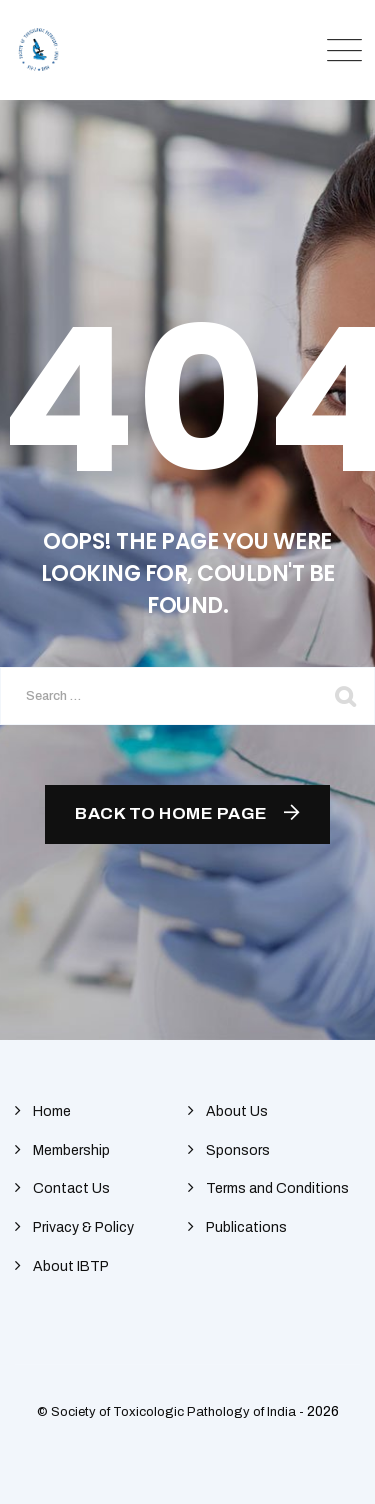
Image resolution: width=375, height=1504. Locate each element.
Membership (71, 1150)
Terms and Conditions (277, 1188)
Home (52, 1111)
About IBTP (71, 1266)
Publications (246, 1227)
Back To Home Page (171, 813)
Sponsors (238, 1150)
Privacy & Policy (83, 1227)
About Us (237, 1111)
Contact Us (71, 1188)
